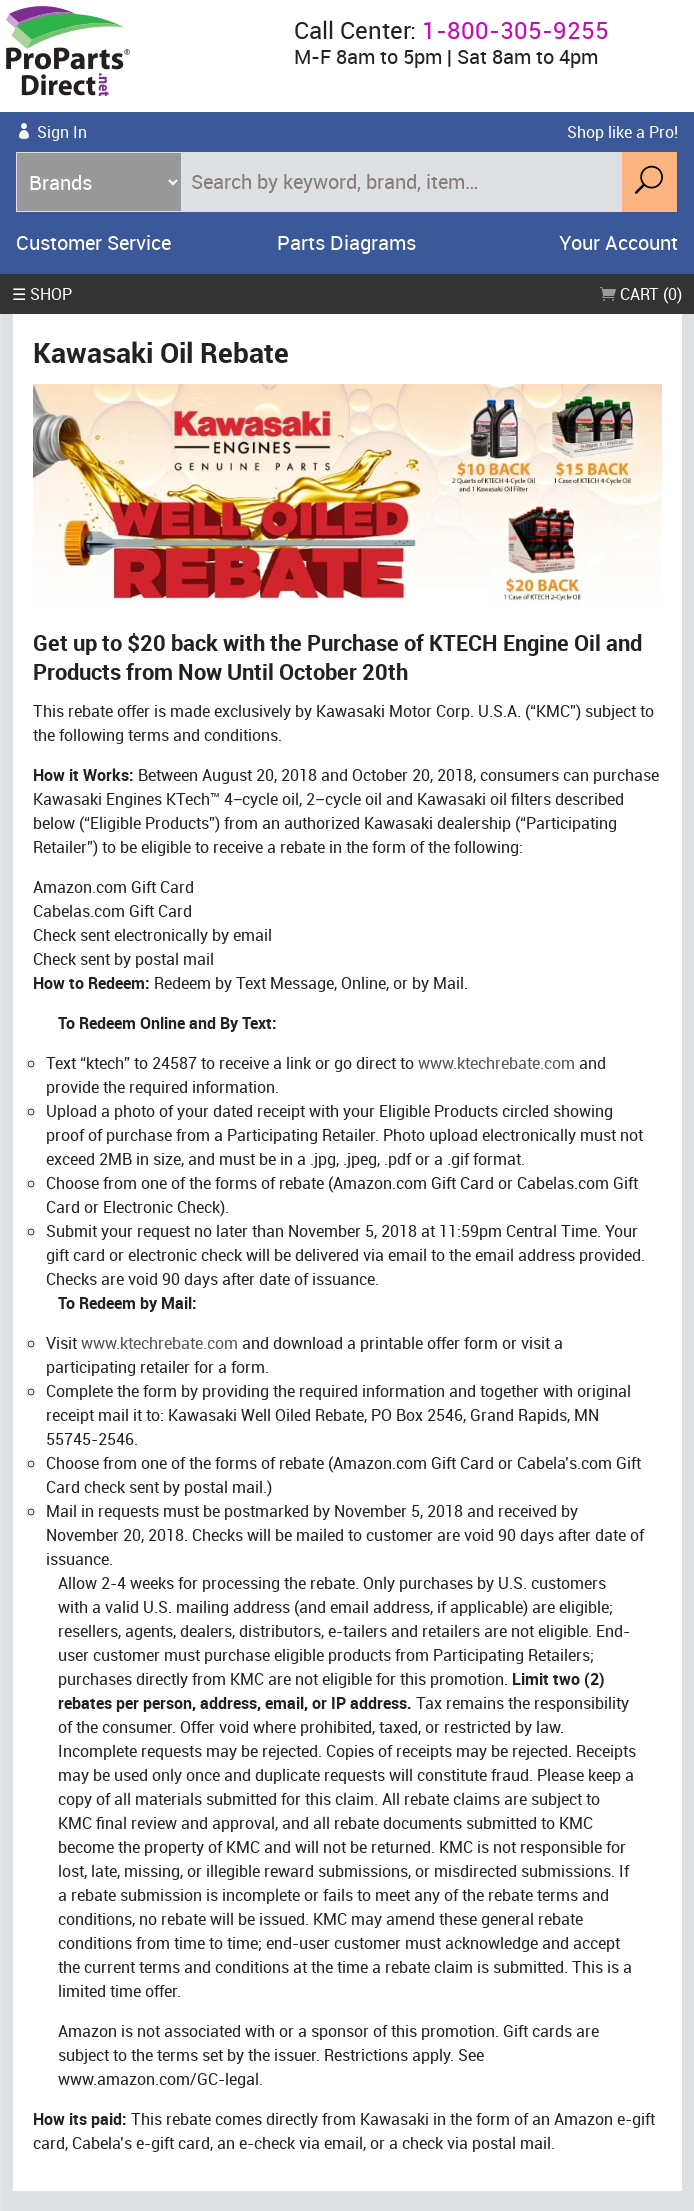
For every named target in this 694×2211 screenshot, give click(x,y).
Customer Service (93, 242)
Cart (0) (641, 294)
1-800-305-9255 (515, 30)
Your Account (618, 242)
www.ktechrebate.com (496, 1063)
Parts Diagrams (346, 242)
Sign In (62, 132)
